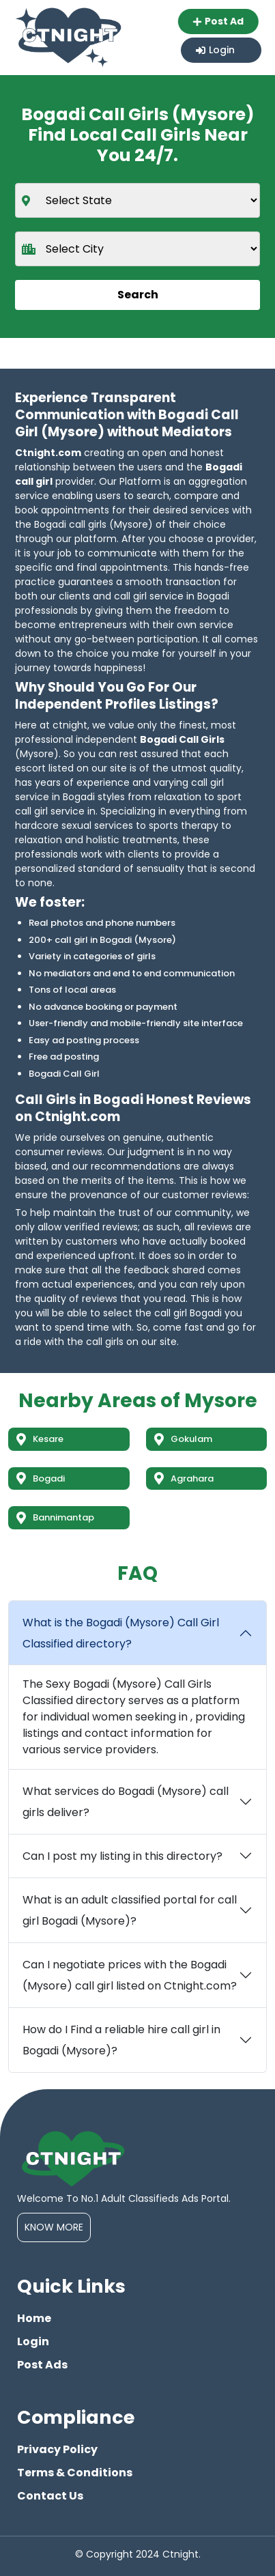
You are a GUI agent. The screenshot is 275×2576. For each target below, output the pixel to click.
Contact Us (50, 2496)
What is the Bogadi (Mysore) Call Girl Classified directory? (121, 1633)
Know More (54, 2227)
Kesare (39, 1438)
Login (215, 50)
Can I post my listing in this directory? (122, 1856)
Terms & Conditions (74, 2472)
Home (34, 2318)
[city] (137, 248)
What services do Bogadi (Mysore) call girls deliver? (126, 1801)
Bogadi (40, 1478)
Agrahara (184, 1478)
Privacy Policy (57, 2449)
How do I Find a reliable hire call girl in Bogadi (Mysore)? (121, 2040)
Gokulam (183, 1438)
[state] (137, 200)
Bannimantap (55, 1517)
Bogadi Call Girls (182, 739)
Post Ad (221, 21)
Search (137, 294)
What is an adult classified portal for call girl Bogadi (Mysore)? (130, 1910)
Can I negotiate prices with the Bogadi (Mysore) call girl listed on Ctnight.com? (130, 1975)
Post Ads (42, 2365)
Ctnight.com (48, 452)
